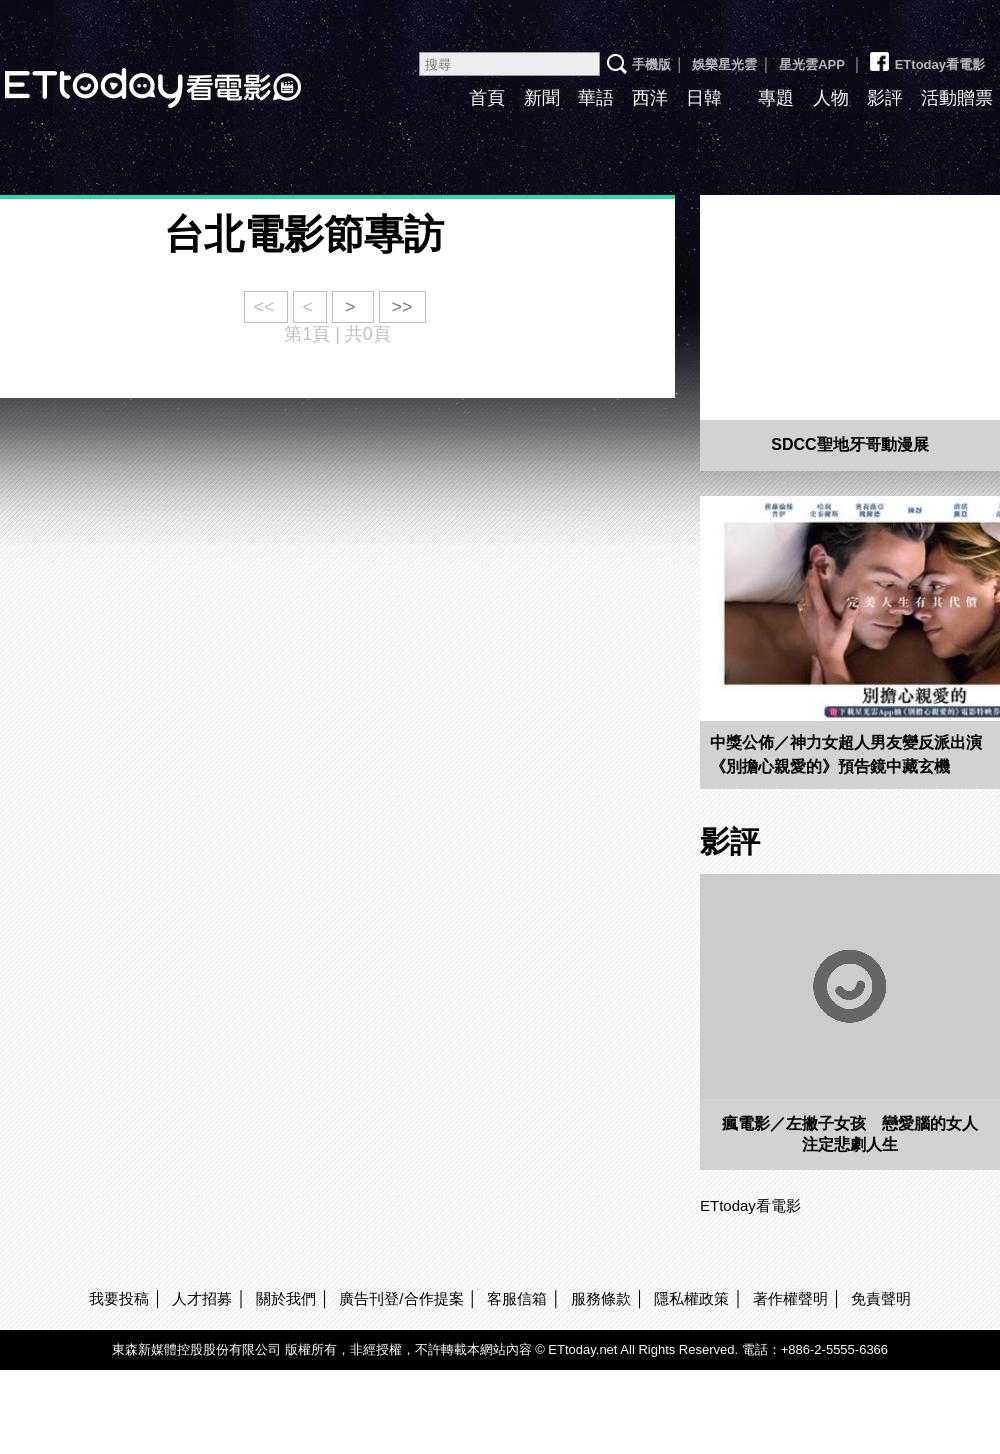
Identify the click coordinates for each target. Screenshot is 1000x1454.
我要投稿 (119, 1298)
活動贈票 (957, 98)
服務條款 (601, 1298)
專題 (776, 98)
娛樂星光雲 (724, 64)
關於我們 (286, 1298)
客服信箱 (517, 1298)
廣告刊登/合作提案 (401, 1298)
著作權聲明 (790, 1298)
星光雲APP (812, 64)
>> (402, 307)
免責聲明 (881, 1298)
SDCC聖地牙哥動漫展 (849, 444)
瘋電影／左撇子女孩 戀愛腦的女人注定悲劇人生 (850, 1134)
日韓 (704, 98)
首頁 (487, 98)
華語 (596, 98)
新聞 (542, 98)
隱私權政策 (691, 1298)
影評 (885, 98)
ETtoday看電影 (926, 57)
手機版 (651, 64)
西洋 (650, 98)
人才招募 (202, 1298)
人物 (831, 98)
